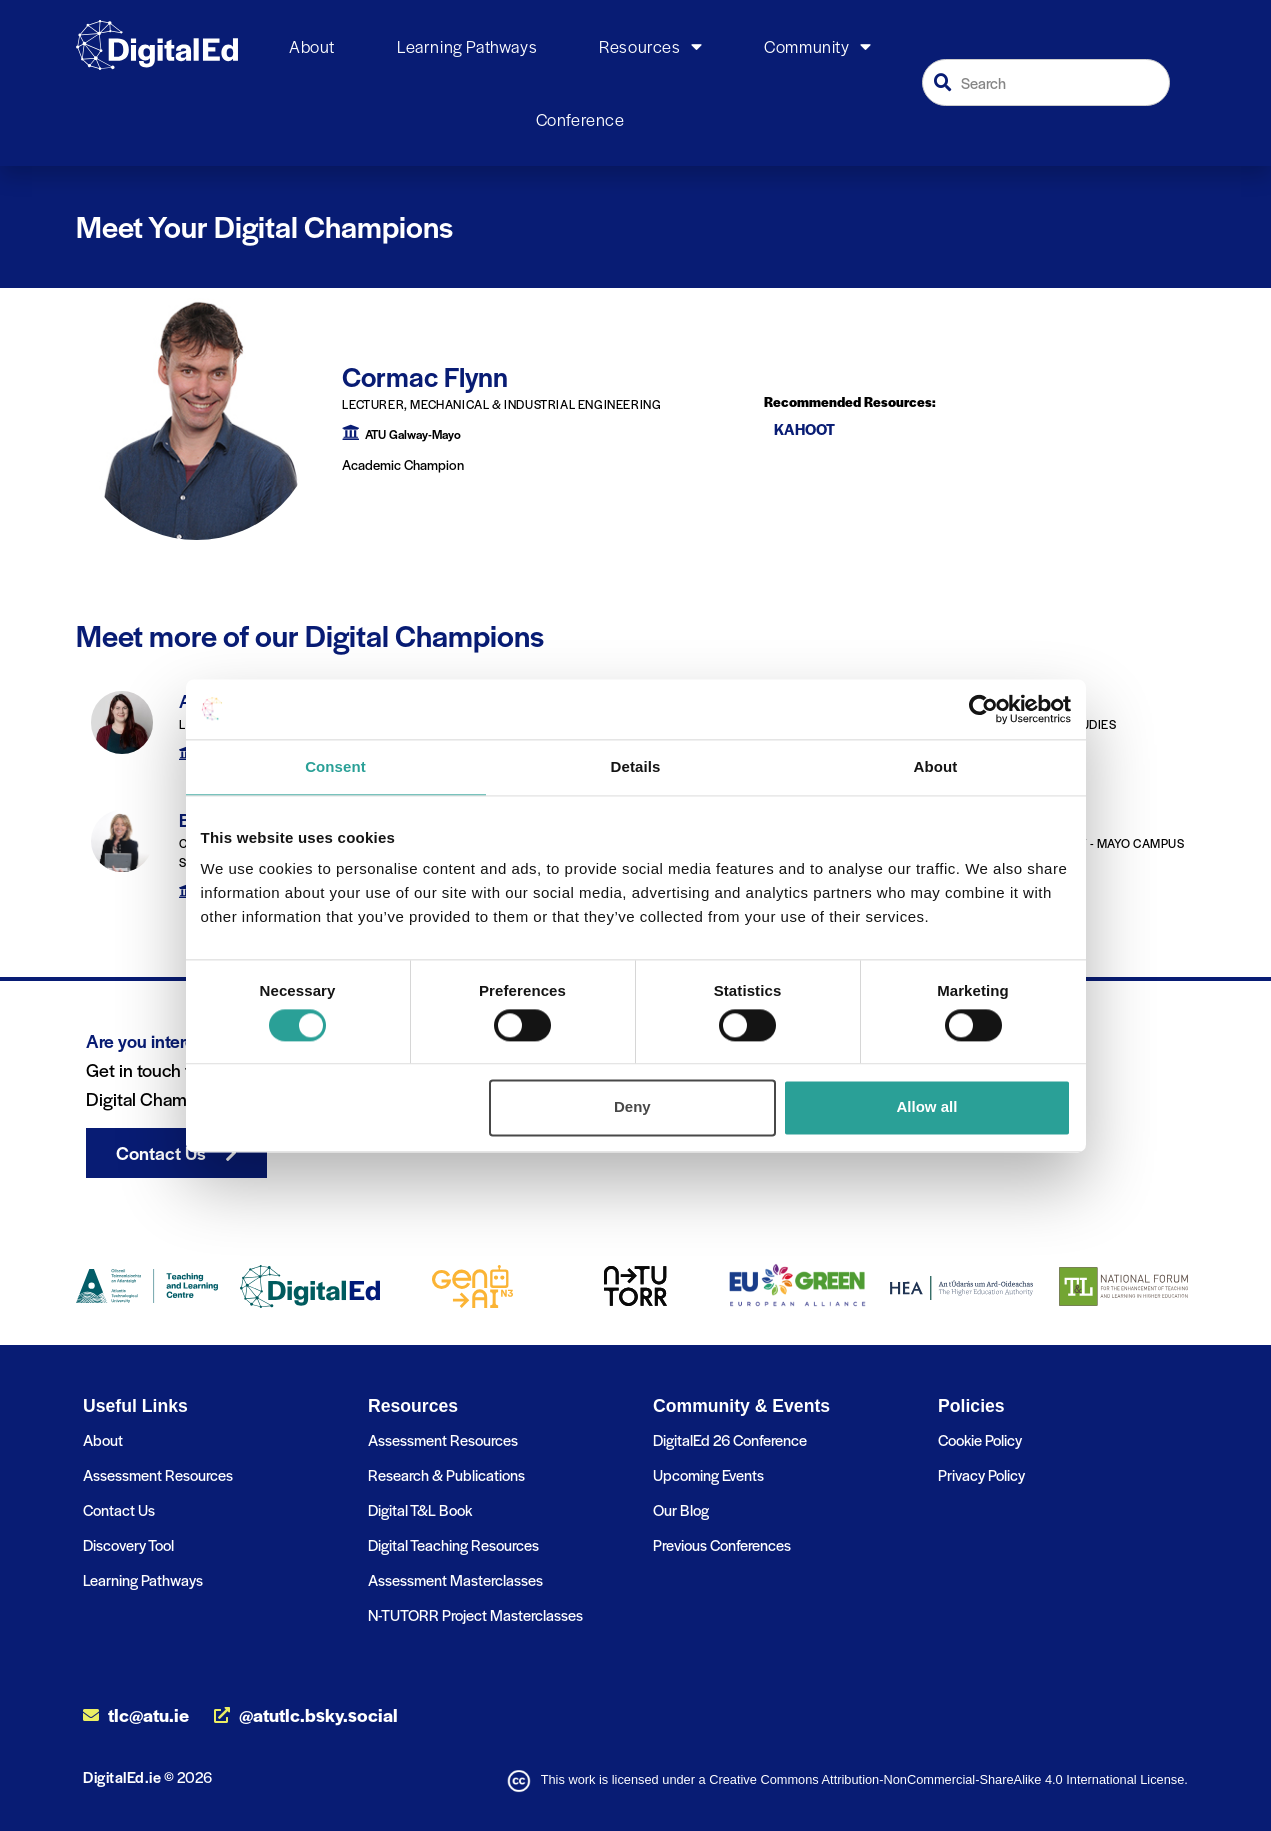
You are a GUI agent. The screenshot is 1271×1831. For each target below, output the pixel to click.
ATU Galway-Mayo (413, 434)
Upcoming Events (708, 1474)
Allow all (927, 1107)
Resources (650, 47)
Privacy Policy (981, 1474)
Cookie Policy (980, 1439)
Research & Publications (446, 1474)
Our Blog (681, 1509)
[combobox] (1046, 82)
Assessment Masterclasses (455, 1579)
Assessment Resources (158, 1474)
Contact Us (119, 1509)
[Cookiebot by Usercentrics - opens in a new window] (983, 709)
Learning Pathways (467, 46)
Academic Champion (403, 464)
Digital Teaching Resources (453, 1544)
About (312, 46)
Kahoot (804, 429)
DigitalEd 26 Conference (730, 1439)
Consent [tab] (335, 766)
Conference (580, 119)
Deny (632, 1107)
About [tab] (936, 766)
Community (817, 47)
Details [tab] (636, 766)
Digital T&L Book (420, 1509)
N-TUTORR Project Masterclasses (475, 1614)
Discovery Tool (128, 1544)
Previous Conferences (722, 1544)
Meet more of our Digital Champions (310, 635)
